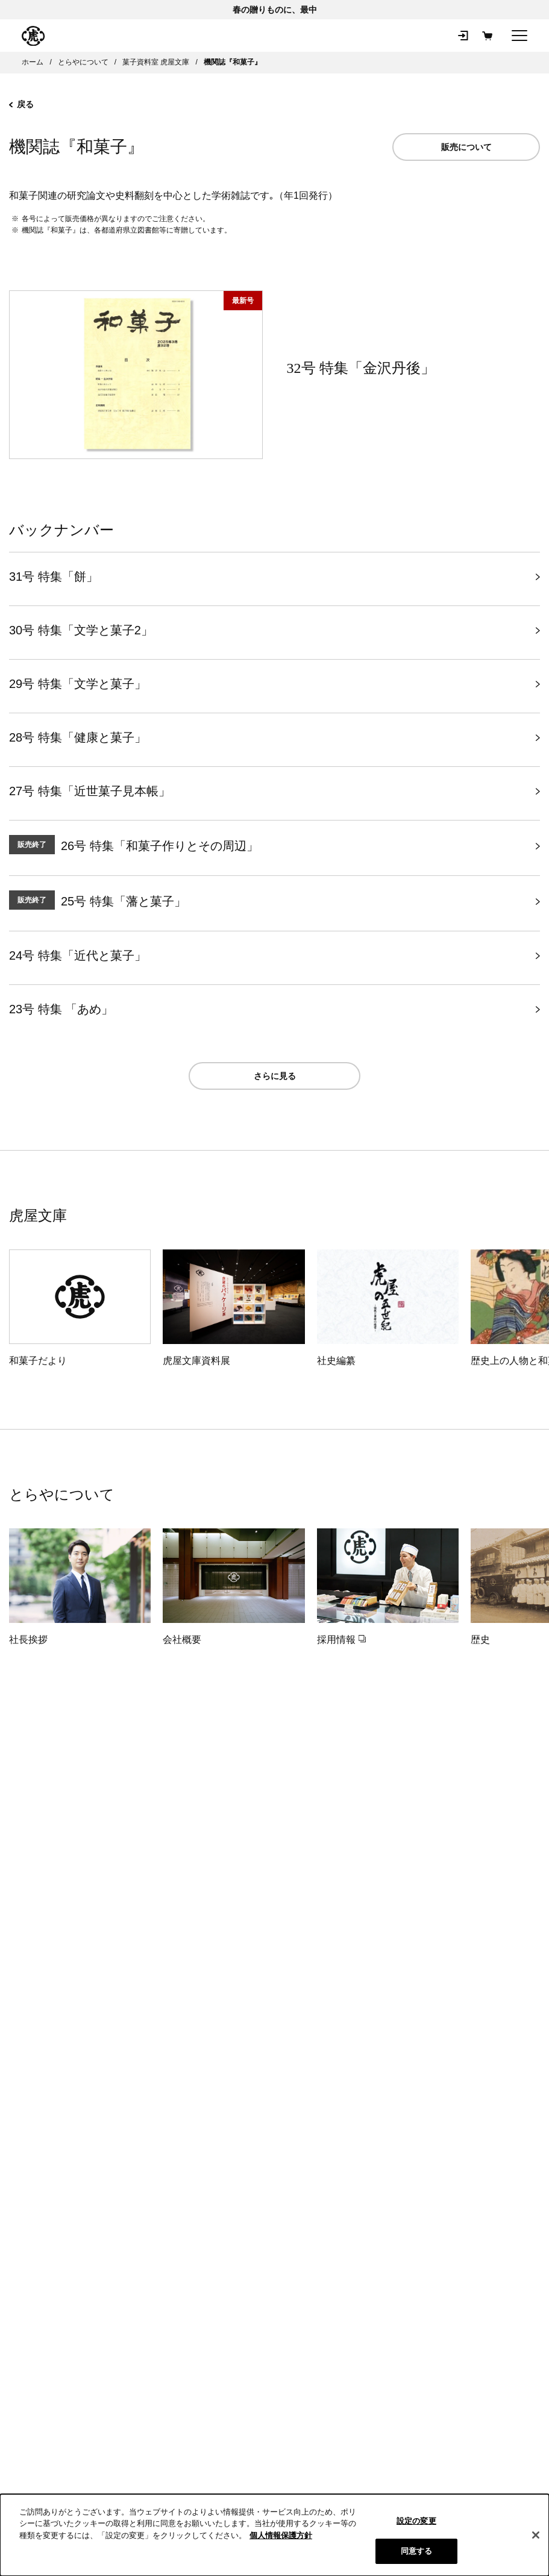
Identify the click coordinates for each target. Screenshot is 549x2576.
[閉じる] (535, 2535)
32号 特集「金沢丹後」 (361, 368)
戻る (21, 104)
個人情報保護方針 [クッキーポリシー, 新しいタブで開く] (280, 2535)
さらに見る (275, 1076)
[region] (274, 2535)
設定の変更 (416, 2520)
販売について (466, 147)
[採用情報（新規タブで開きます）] (388, 1587)
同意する (417, 2551)
